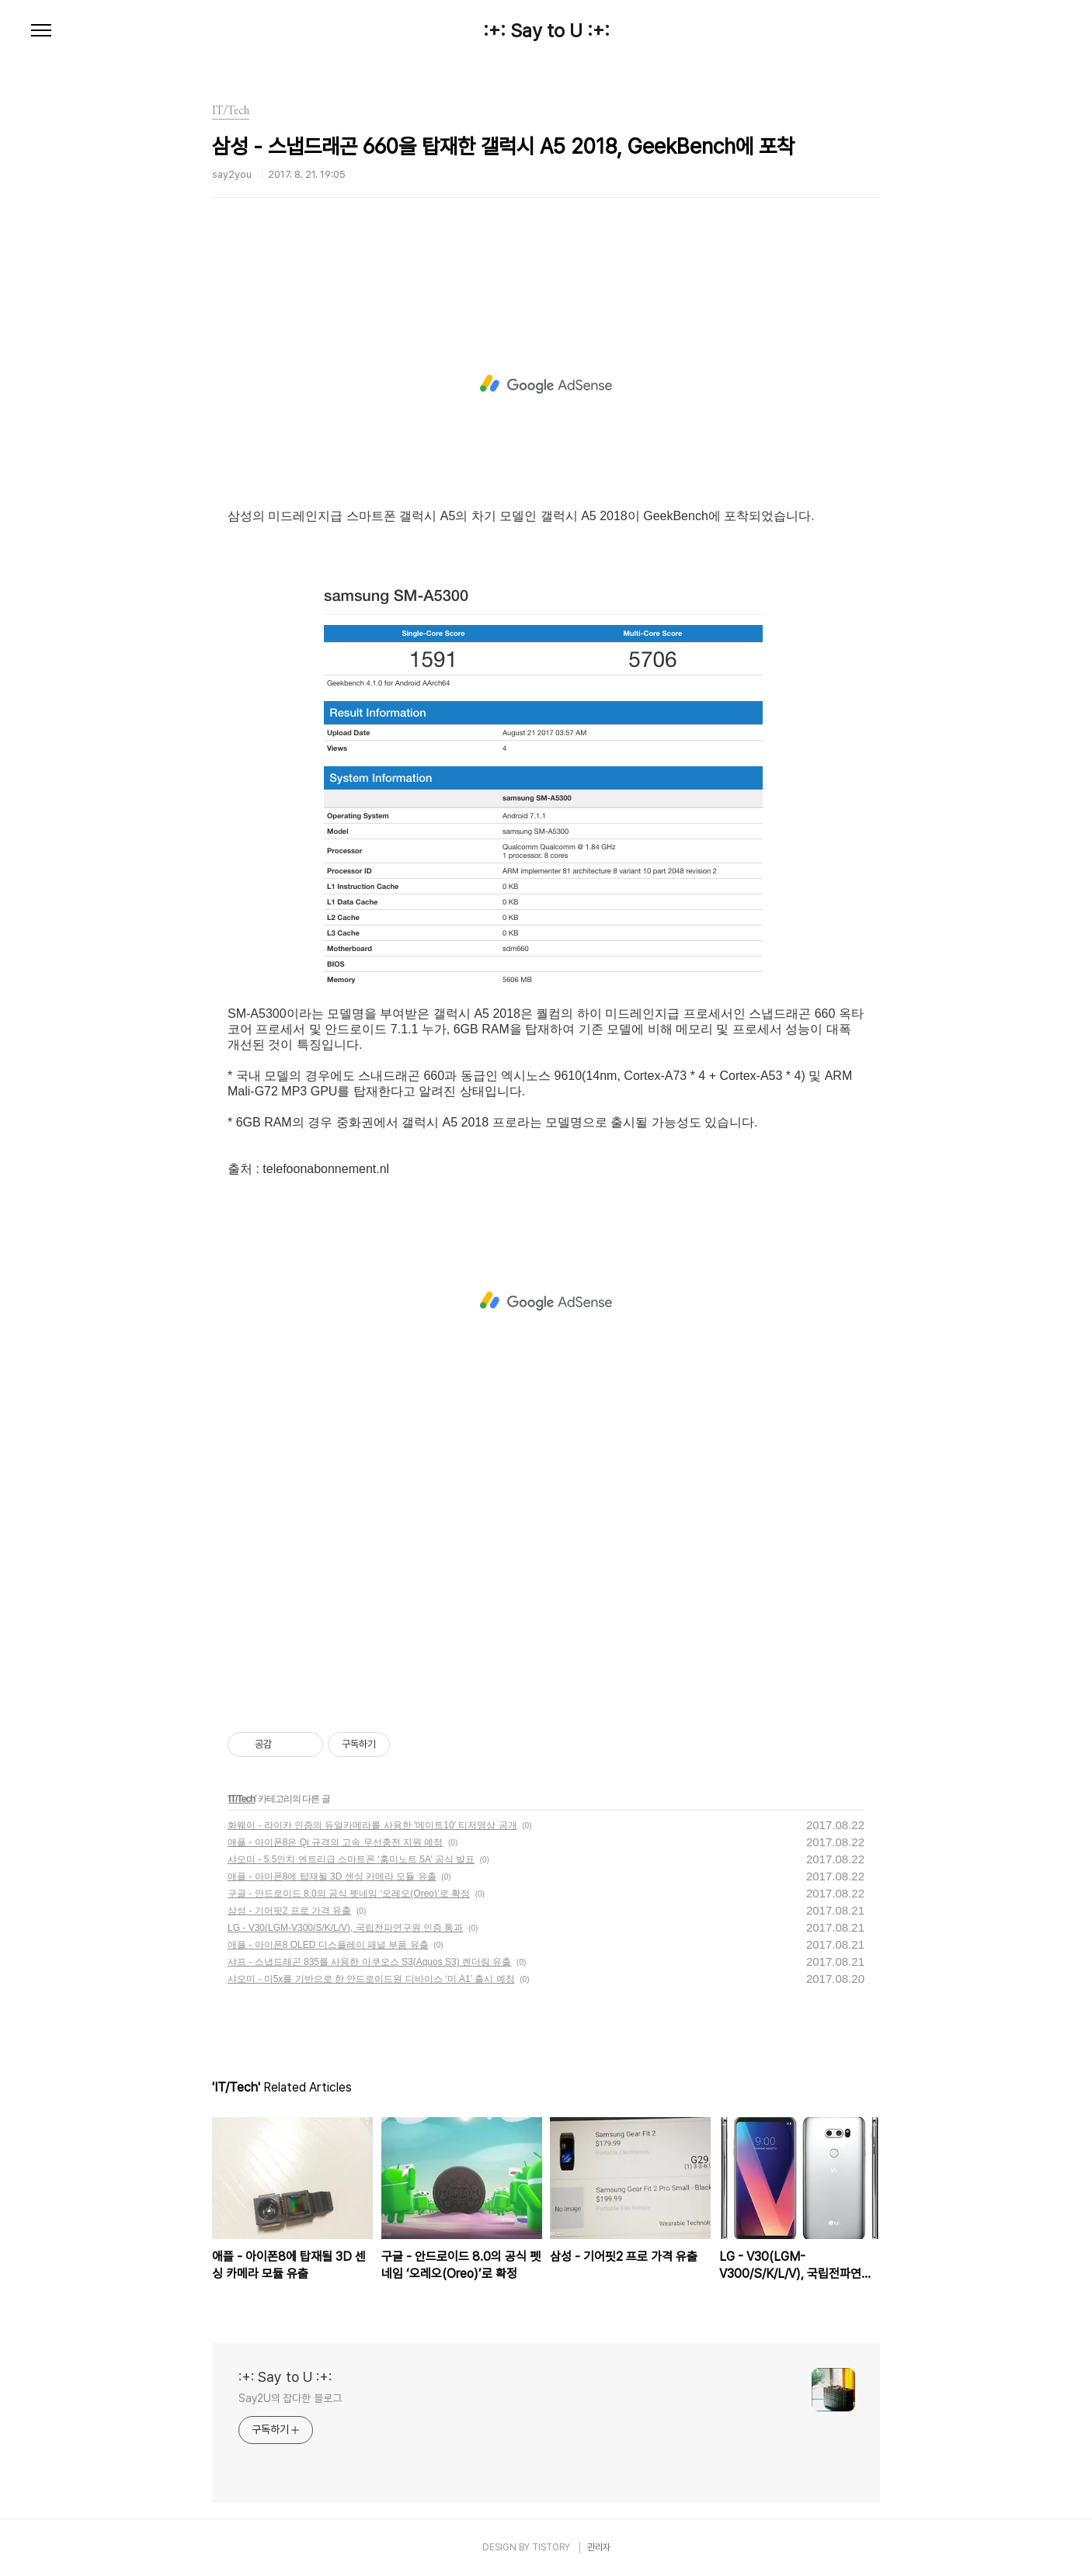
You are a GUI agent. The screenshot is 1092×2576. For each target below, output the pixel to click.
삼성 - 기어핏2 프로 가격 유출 (289, 1910)
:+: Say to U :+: (546, 31)
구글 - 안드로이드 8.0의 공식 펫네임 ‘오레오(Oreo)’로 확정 (349, 1893)
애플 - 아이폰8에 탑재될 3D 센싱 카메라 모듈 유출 (332, 1876)
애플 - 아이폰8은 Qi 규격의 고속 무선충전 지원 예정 (335, 1842)
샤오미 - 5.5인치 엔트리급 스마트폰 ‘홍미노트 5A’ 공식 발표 (351, 1859)
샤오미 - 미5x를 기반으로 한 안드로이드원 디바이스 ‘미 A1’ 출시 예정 (371, 1979)
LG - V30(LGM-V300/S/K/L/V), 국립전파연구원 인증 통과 (345, 1927)
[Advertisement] (546, 384)
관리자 (598, 2547)
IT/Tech (241, 1798)
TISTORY (551, 2547)
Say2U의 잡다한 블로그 (290, 2398)
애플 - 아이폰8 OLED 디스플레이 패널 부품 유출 (328, 1944)
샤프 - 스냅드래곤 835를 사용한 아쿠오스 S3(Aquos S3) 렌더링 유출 (369, 1961)
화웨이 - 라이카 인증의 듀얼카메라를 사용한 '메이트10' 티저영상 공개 (372, 1825)
